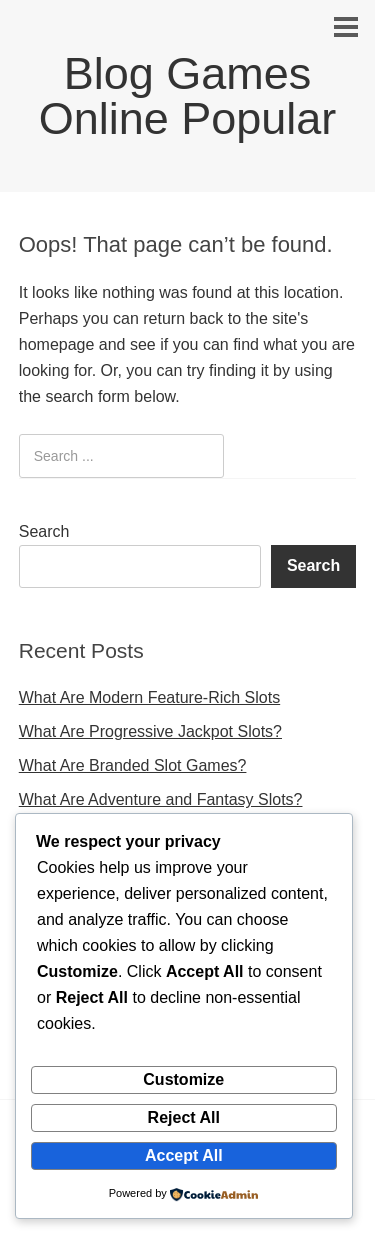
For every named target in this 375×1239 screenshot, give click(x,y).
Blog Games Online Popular (188, 96)
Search (44, 531)
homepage (57, 344)
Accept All (184, 1155)
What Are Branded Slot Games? (133, 765)
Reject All (184, 1117)
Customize (183, 1079)
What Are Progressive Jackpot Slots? (150, 731)
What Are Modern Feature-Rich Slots (149, 697)
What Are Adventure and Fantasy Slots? (161, 799)
